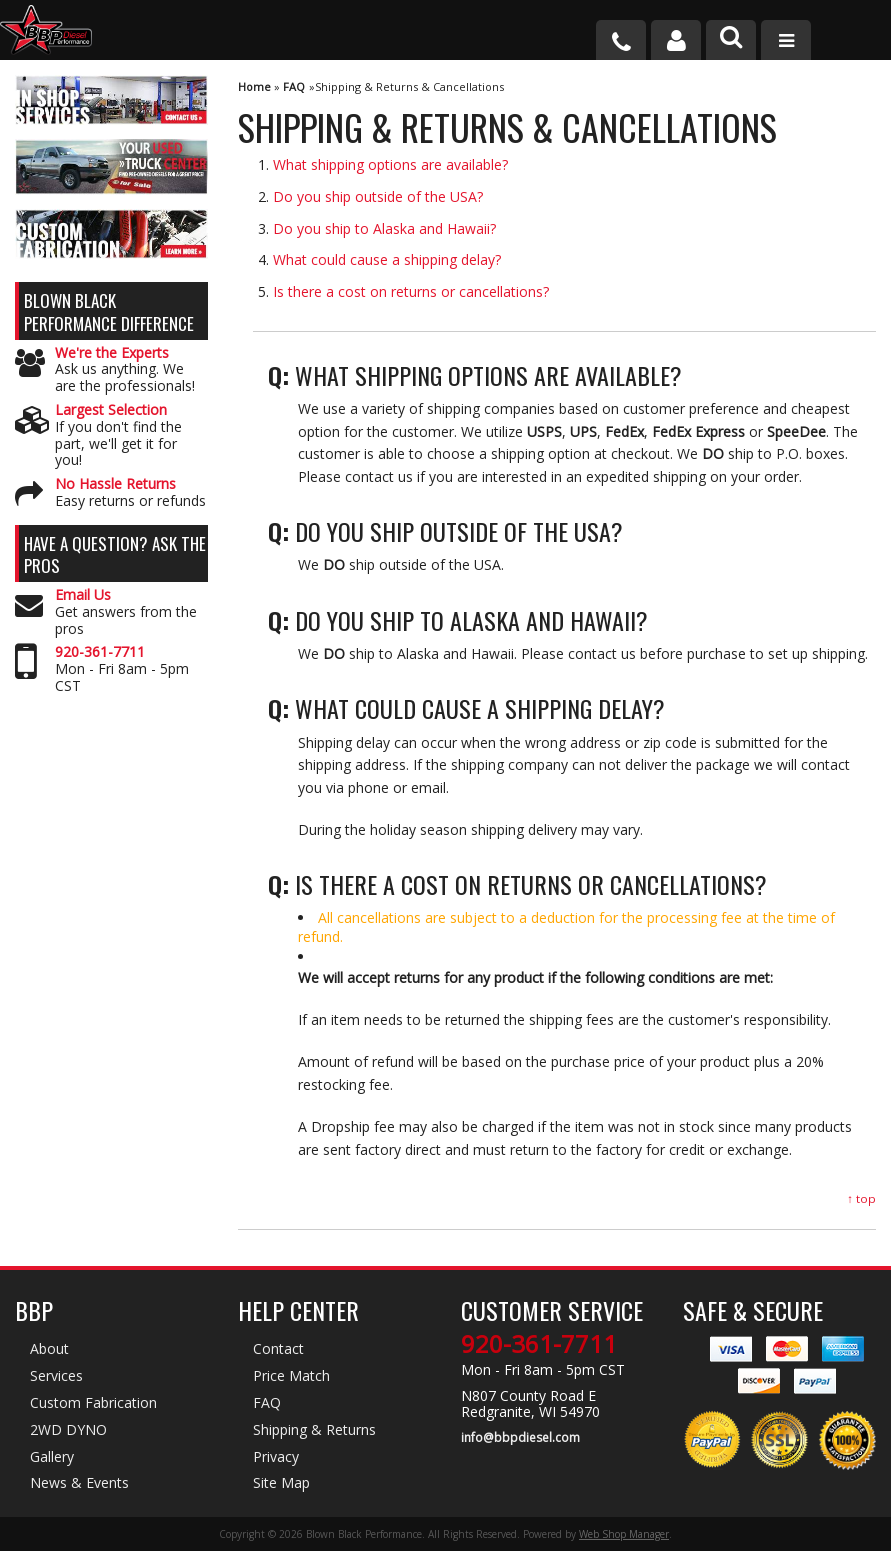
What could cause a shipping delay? (387, 259)
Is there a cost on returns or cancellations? (411, 291)
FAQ (294, 86)
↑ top (861, 1198)
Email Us (83, 595)
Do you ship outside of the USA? (378, 196)
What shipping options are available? (390, 164)
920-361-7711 (100, 652)
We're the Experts (112, 353)
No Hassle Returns (115, 484)
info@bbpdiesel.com (520, 1438)
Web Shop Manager (624, 1534)
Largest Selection (111, 410)
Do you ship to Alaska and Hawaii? (384, 228)
